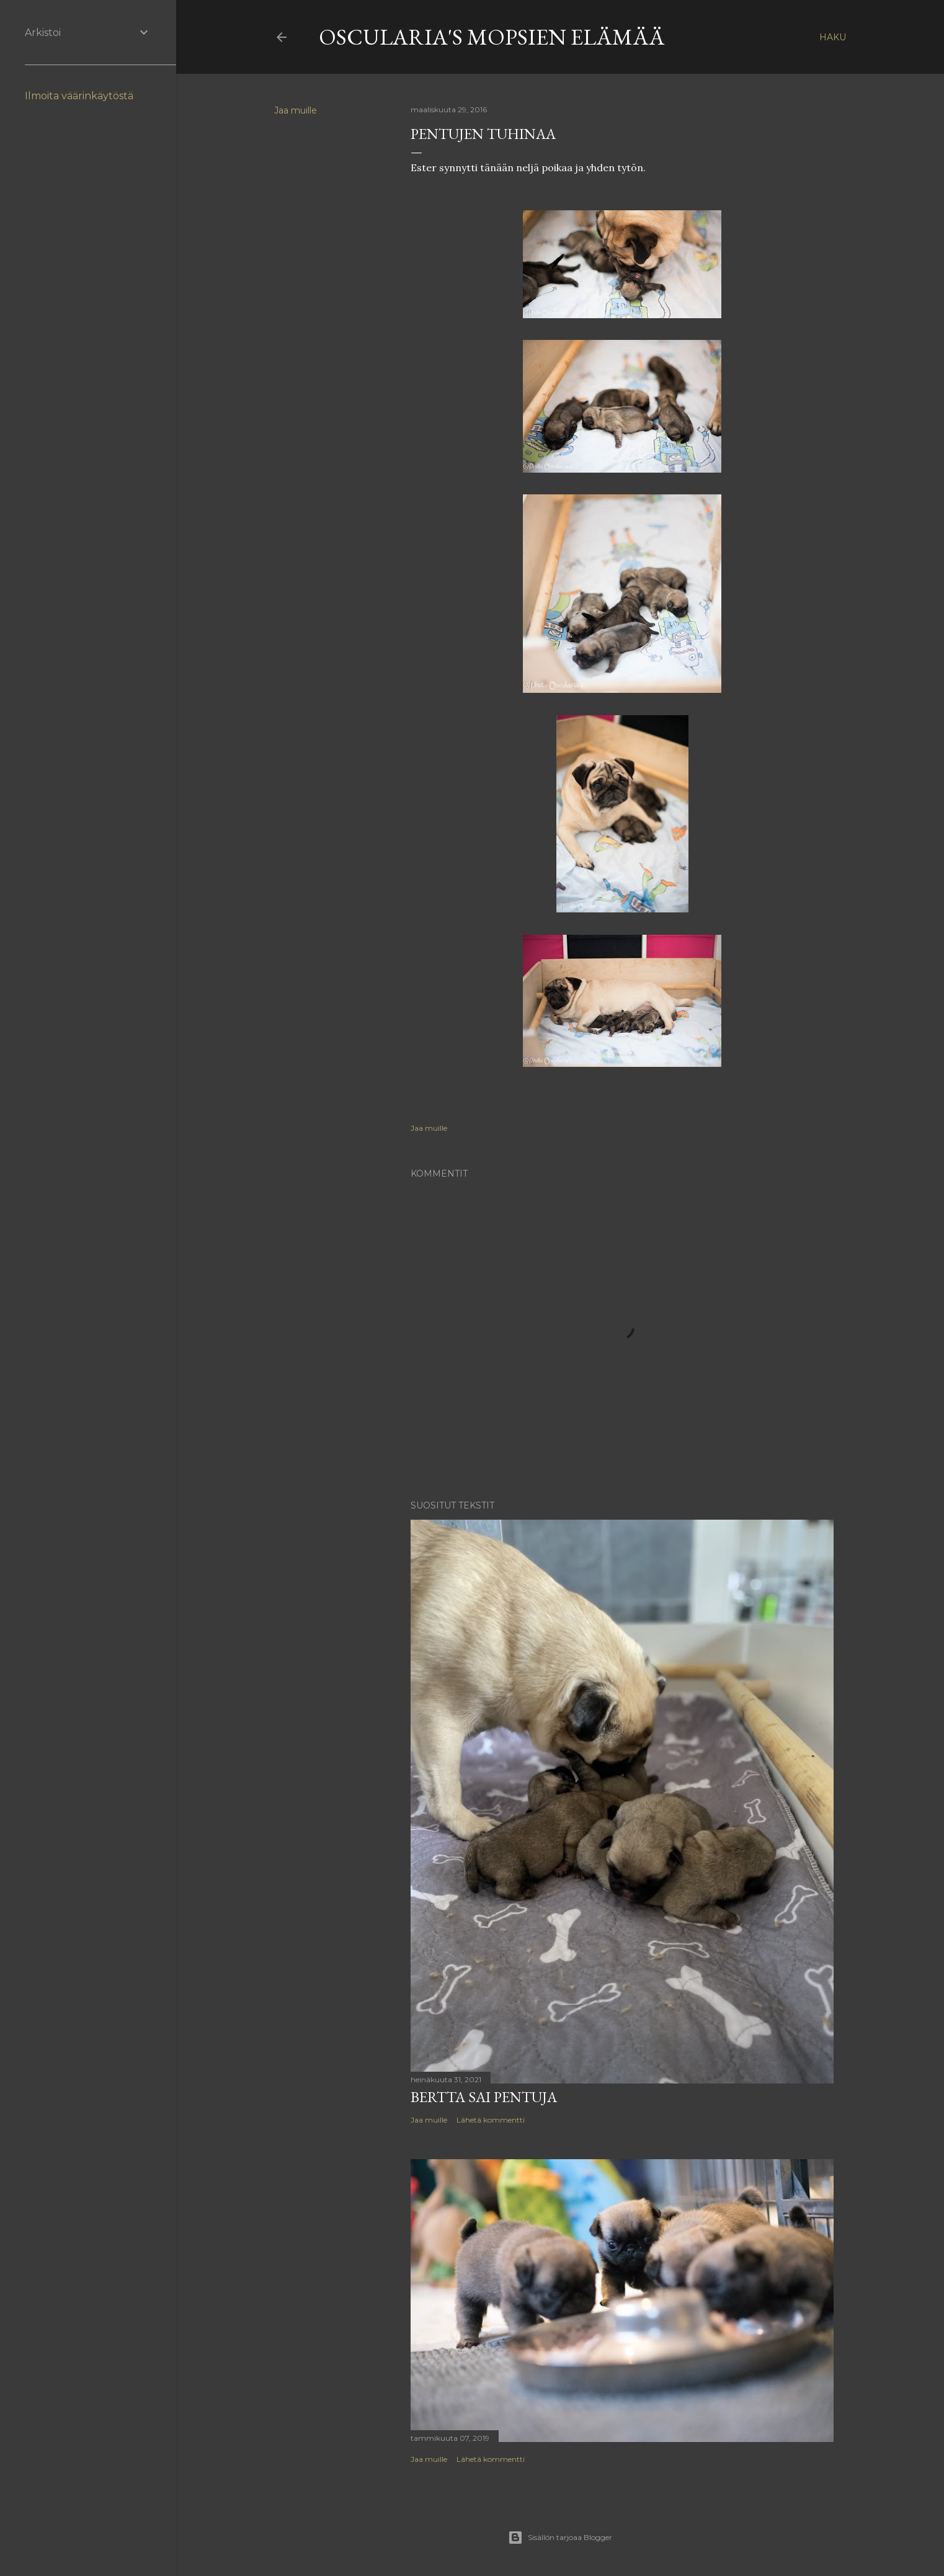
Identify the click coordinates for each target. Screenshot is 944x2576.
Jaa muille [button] (295, 110)
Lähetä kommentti (490, 2119)
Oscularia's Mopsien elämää (492, 36)
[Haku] (832, 37)
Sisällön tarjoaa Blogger (560, 2537)
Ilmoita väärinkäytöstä (79, 96)
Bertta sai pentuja (484, 2096)
